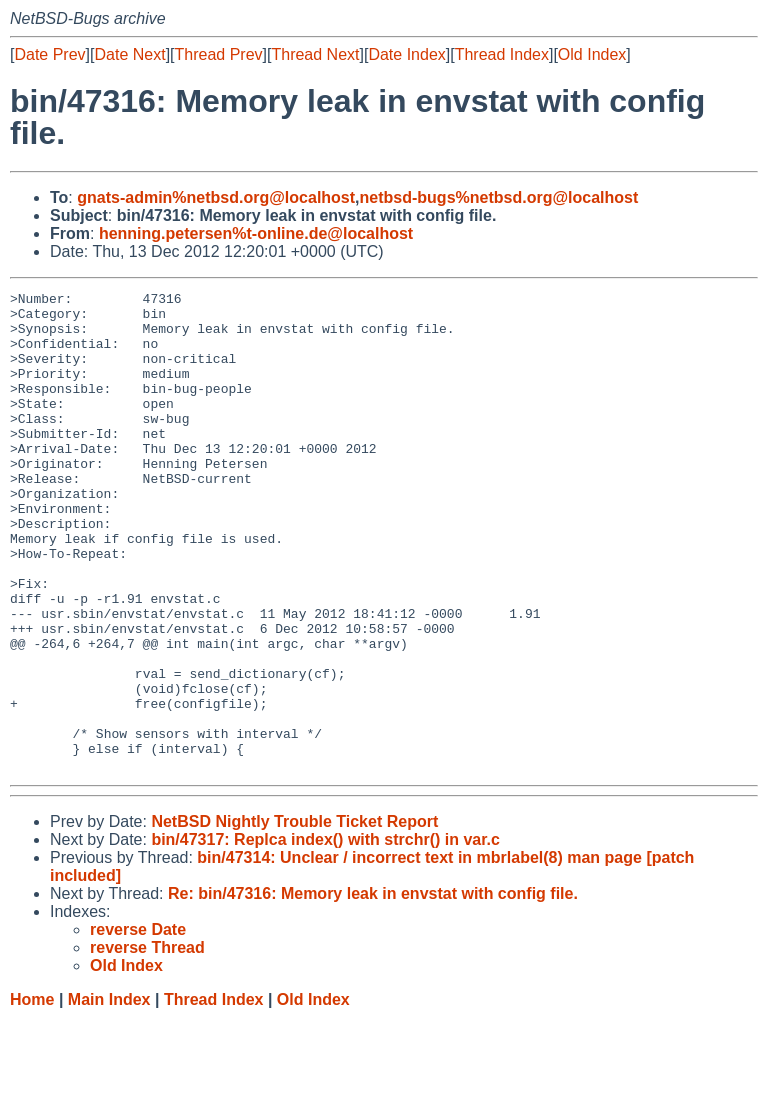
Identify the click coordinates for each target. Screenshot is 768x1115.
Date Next (129, 54)
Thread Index (502, 54)
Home (32, 1095)
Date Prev (49, 54)
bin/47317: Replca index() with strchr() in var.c (325, 935)
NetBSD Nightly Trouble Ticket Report (294, 917)
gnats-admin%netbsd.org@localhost (216, 197)
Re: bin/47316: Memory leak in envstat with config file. (373, 989)
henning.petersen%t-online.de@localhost (256, 233)
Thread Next (315, 54)
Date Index (406, 54)
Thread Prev (219, 54)
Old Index (592, 54)
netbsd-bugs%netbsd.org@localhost (499, 197)
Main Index (109, 1095)
